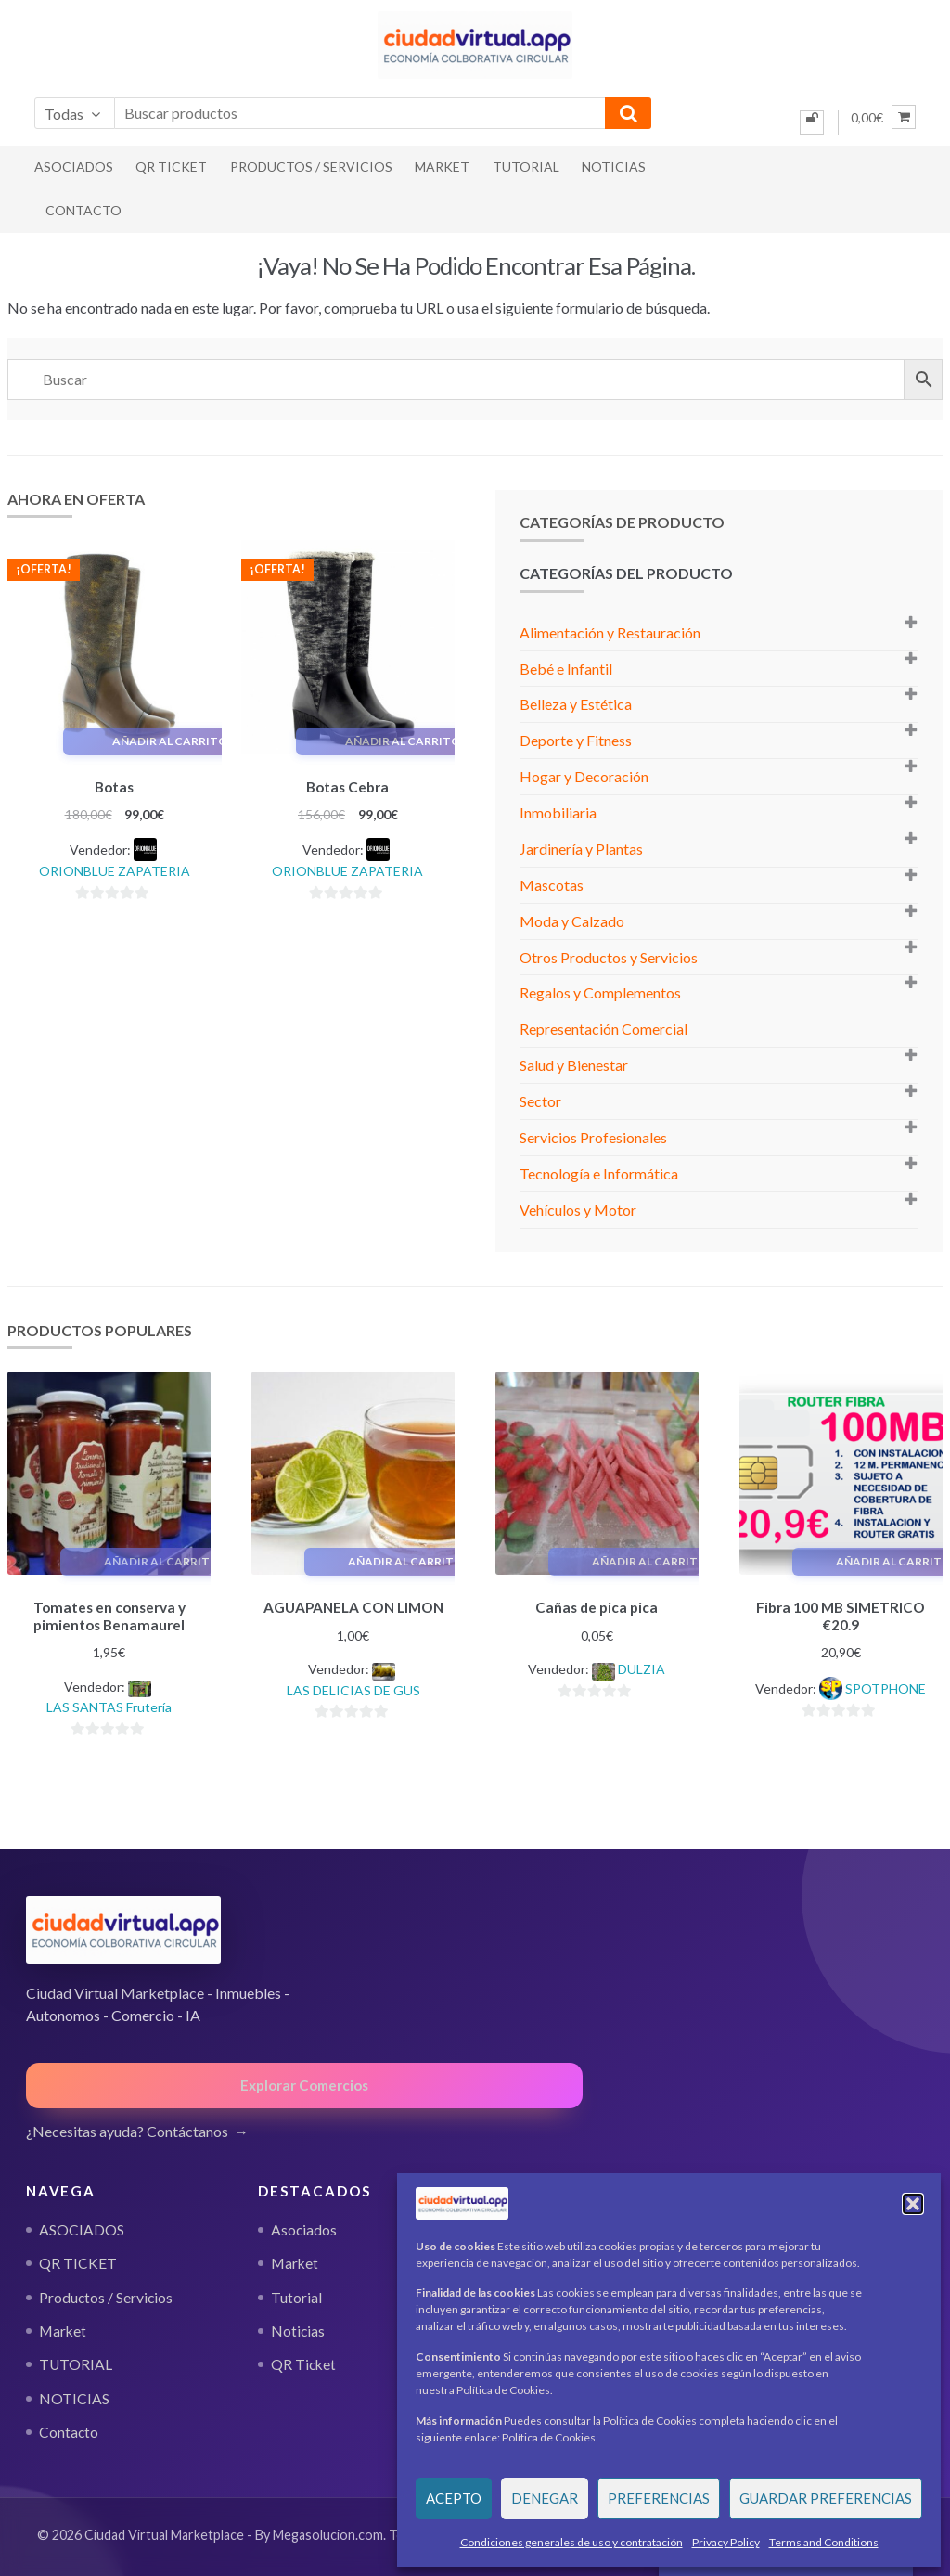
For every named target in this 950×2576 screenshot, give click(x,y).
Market (442, 166)
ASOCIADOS (73, 166)
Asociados (304, 2227)
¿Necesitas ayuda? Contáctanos (127, 2127)
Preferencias (659, 2498)
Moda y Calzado (572, 921)
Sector (540, 1101)
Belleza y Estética (576, 704)
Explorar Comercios (304, 2082)
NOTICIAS (614, 166)
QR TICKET (171, 166)
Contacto (83, 210)
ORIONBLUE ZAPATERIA (114, 868)
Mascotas (552, 885)
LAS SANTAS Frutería (109, 1704)
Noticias (298, 2328)
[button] (913, 2204)
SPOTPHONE (885, 1686)
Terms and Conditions (824, 2542)
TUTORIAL (526, 166)
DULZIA (641, 1666)
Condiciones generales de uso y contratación (571, 2542)
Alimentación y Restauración (610, 632)
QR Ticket (303, 2361)
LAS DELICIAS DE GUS (353, 1687)
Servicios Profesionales (593, 1137)
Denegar (544, 2498)
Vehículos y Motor (578, 1209)
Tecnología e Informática (599, 1173)
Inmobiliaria (558, 812)
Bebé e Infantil (566, 668)
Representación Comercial (603, 1028)
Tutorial (296, 2294)
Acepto (453, 2498)
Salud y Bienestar (574, 1065)
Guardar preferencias (825, 2498)
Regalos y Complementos (600, 992)
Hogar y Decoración (584, 776)
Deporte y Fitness (576, 740)
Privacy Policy (726, 2542)
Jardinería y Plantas (581, 848)
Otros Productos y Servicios (609, 957)
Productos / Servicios (311, 166)
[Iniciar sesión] (812, 122)
